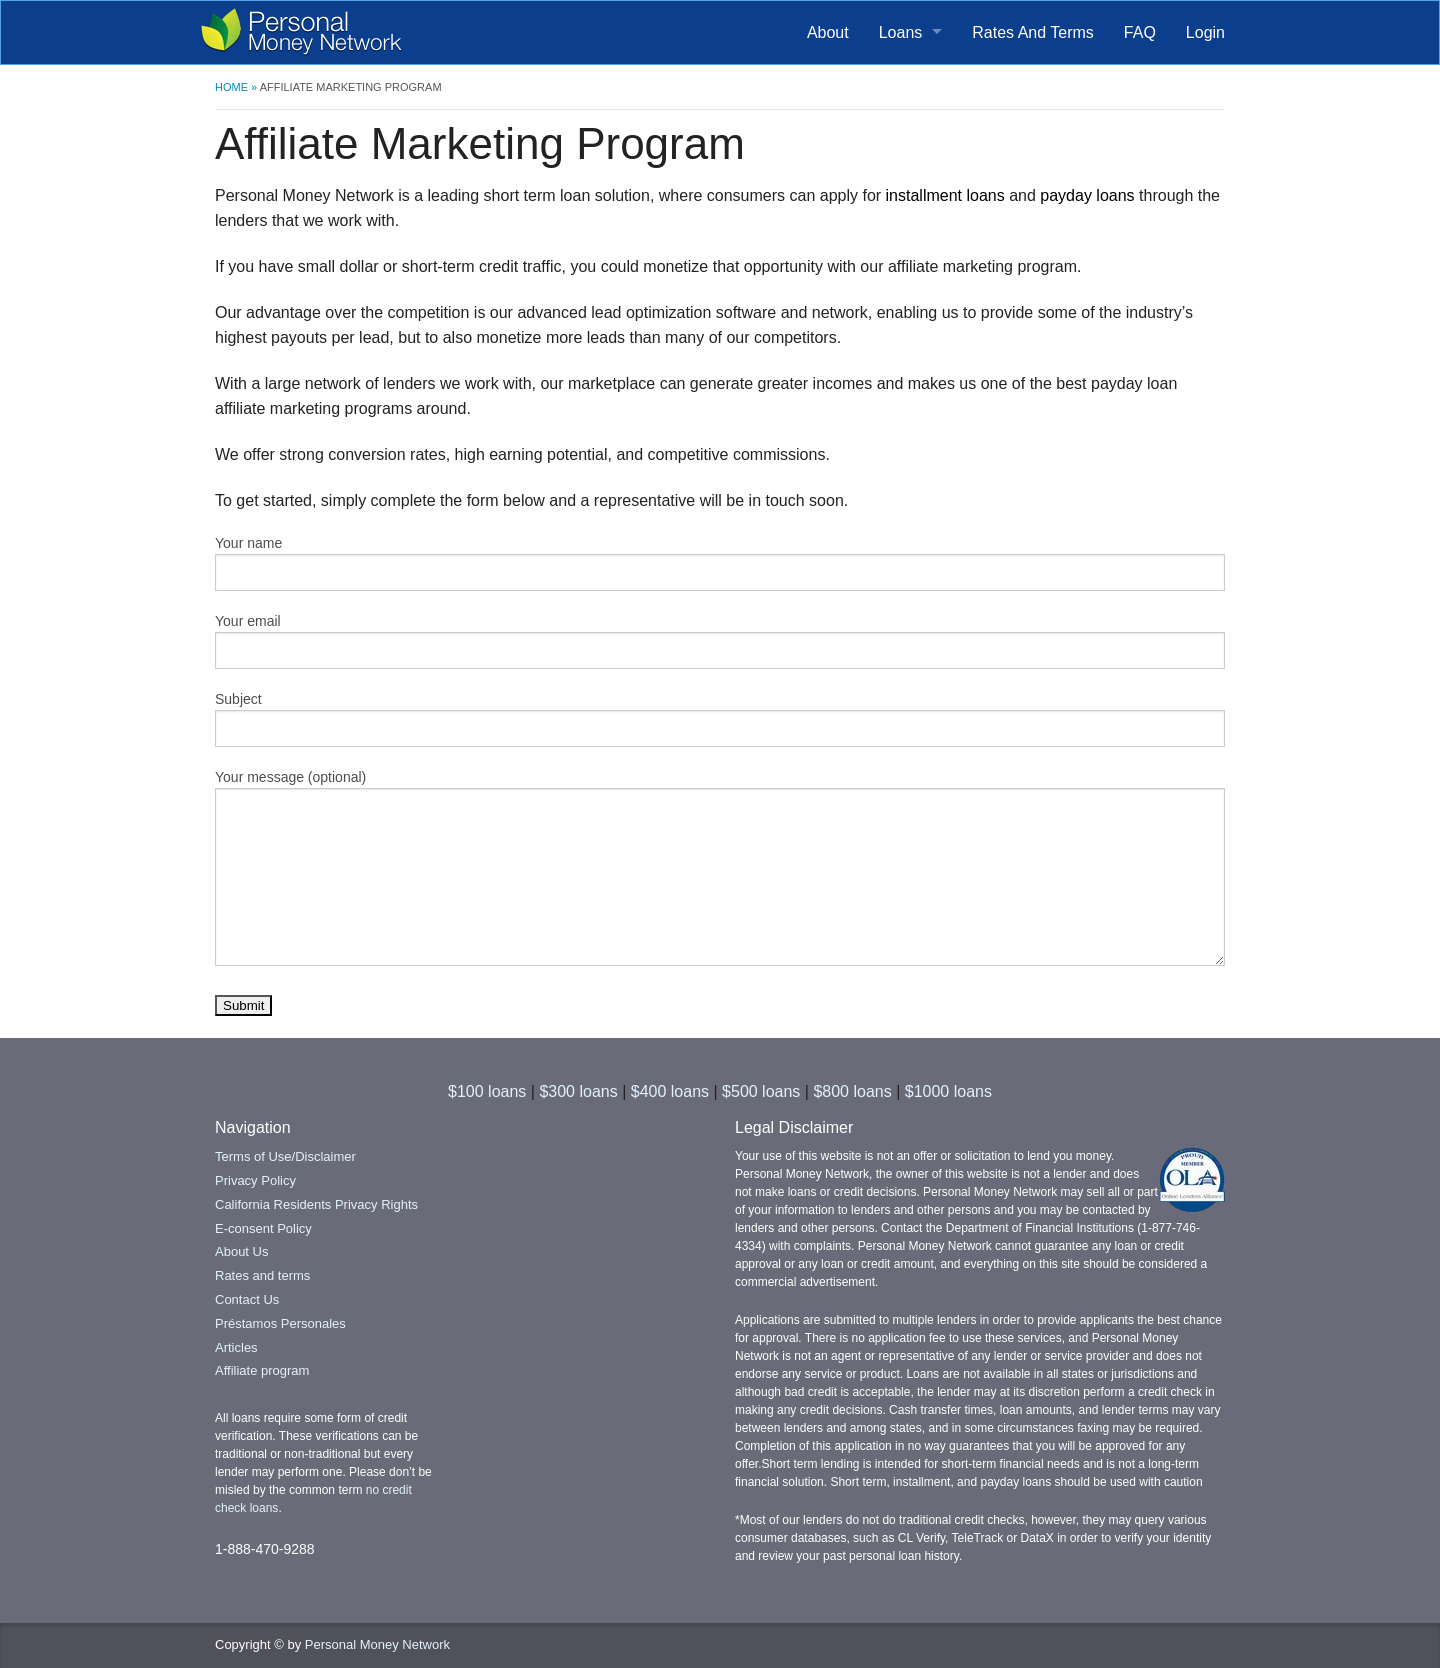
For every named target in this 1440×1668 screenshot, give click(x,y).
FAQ (1140, 32)
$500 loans (761, 1091)
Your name (720, 563)
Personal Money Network (377, 1644)
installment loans (945, 195)
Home (231, 87)
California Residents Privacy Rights (316, 1204)
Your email (720, 641)
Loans (901, 32)
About (828, 32)
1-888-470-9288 (265, 1549)
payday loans (1087, 195)
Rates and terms (262, 1275)
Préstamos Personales (280, 1323)
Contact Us (247, 1299)
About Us (241, 1251)
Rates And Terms (1033, 32)
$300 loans (578, 1091)
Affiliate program (262, 1370)
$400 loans (670, 1091)
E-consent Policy (263, 1228)
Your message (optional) (720, 867)
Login (1205, 32)
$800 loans (852, 1091)
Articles (236, 1347)
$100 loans (487, 1091)
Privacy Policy (255, 1180)
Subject (720, 719)
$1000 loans (948, 1091)
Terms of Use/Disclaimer (285, 1156)
